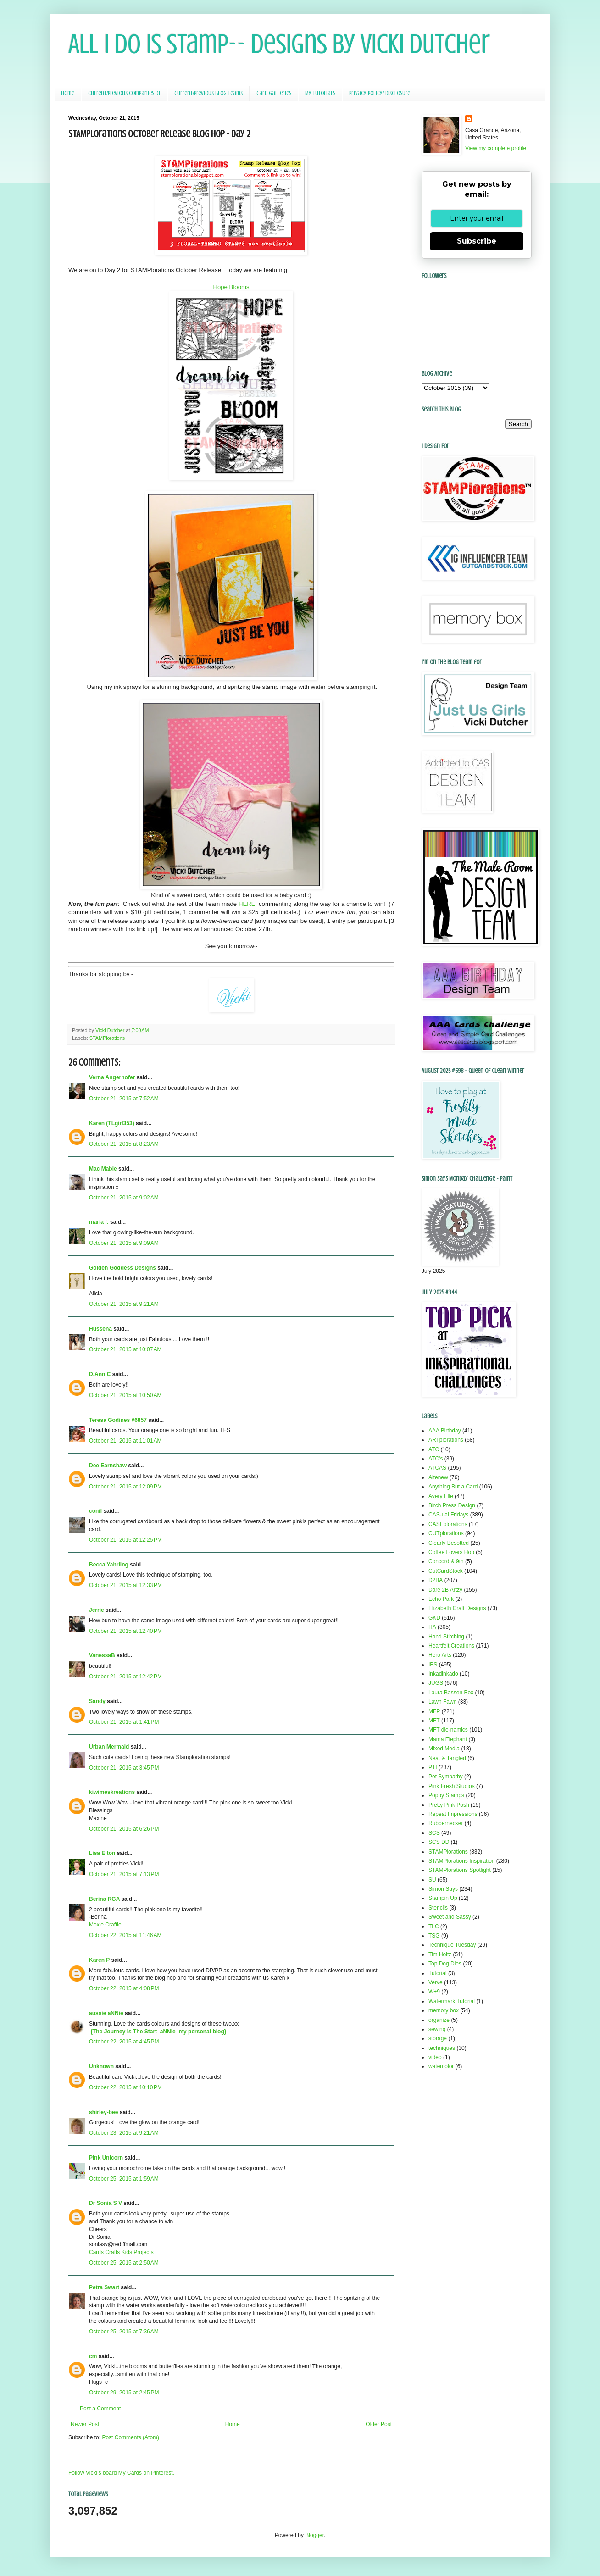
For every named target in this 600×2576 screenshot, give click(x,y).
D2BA (435, 1580)
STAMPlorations (107, 1038)
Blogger (314, 2535)
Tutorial (437, 1973)
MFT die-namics (448, 1730)
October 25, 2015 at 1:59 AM (124, 2179)
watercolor (441, 2066)
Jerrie (96, 1610)
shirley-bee (103, 2112)
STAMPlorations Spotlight (459, 1870)
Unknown (101, 2066)
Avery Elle (440, 1496)
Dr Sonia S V (105, 2203)
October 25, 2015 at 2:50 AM (124, 2263)
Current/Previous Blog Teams (208, 93)
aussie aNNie (106, 2013)
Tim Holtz (439, 1954)
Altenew (438, 1477)
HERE (247, 903)
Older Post (379, 2424)
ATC (433, 1449)
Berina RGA (104, 1899)
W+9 (434, 1991)
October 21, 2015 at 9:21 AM (124, 1304)
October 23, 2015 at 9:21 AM (124, 2133)
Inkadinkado (443, 1674)
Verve (435, 1982)
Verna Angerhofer (112, 1077)
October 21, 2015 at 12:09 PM (125, 1486)
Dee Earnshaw (108, 1465)
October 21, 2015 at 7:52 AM (124, 1098)
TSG (434, 1935)
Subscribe (476, 241)
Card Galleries (273, 93)
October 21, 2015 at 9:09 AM (124, 1243)
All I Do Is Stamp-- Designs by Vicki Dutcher (279, 43)
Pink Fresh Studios (451, 1786)
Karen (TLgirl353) (111, 1123)
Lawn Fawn (442, 1702)
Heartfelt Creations (451, 1646)
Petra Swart (104, 2287)
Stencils (438, 1907)
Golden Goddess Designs (122, 1268)
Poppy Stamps (446, 1795)
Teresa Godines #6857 (118, 1420)
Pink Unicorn (106, 2157)
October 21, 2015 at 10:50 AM (125, 1395)
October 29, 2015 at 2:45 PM (124, 2392)
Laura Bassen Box (450, 1692)
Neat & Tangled (447, 1758)
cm (93, 2356)
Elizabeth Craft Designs (457, 1608)
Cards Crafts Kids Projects (121, 2252)
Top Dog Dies (444, 1963)
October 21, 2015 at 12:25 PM (125, 1540)
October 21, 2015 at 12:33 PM (125, 1585)
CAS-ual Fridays (448, 1514)
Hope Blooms (231, 286)
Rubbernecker (445, 1823)
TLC (433, 1926)
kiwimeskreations (112, 1792)
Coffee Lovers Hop (451, 1552)
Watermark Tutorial (451, 2001)
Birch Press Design (451, 1505)
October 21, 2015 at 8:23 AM (124, 1144)
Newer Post (85, 2424)
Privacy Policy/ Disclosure (379, 93)
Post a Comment (100, 2408)
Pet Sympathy (445, 1776)
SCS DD (438, 1842)
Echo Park (441, 1599)
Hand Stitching (446, 1636)
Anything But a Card (453, 1486)
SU (432, 1879)
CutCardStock (445, 1571)
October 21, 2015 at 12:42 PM (125, 1676)
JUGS (435, 1683)
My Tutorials (320, 93)
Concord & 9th (446, 1561)
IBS (432, 1664)
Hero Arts (439, 1655)
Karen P (99, 1960)
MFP (434, 1711)
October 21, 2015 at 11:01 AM (125, 1441)
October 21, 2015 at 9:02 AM (124, 1197)
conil (95, 1511)
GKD (434, 1618)
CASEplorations (447, 1524)
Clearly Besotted (448, 1543)
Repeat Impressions (453, 1814)
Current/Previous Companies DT (124, 93)
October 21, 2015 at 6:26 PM (124, 1829)
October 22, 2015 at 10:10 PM (125, 2087)
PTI (432, 1767)
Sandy (97, 1701)
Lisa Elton (102, 1853)
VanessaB (102, 1655)
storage (437, 2038)
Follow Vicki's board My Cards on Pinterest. (121, 2473)
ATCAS (437, 1468)
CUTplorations (446, 1533)
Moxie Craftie (105, 1924)
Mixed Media (444, 1748)
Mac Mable (103, 1169)
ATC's (435, 1458)
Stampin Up (442, 1898)
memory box (443, 2010)
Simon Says (443, 1889)
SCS (434, 1833)
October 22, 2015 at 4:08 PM (124, 1988)
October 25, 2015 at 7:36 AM (124, 2331)
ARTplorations (445, 1440)
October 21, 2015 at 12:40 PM (125, 1631)
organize (439, 2020)
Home (67, 93)
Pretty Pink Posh (448, 1805)
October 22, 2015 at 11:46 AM (125, 1935)
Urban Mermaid (109, 1746)
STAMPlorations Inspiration (461, 1861)
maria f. (99, 1222)
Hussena (100, 1329)
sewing (436, 2029)
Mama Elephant (447, 1739)
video (435, 2057)
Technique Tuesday (452, 1945)
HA (432, 1627)
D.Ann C (100, 1374)
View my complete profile (495, 148)
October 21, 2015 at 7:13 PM (124, 1874)
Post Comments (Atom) (130, 2437)
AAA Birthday (444, 1430)
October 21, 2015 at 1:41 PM (124, 1722)
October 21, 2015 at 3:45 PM (124, 1768)
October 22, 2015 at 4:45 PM (124, 2041)
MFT (434, 1720)
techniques (441, 2048)
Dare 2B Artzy (445, 1590)
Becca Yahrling (108, 1564)
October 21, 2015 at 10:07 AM (125, 1349)
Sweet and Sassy (449, 1917)
